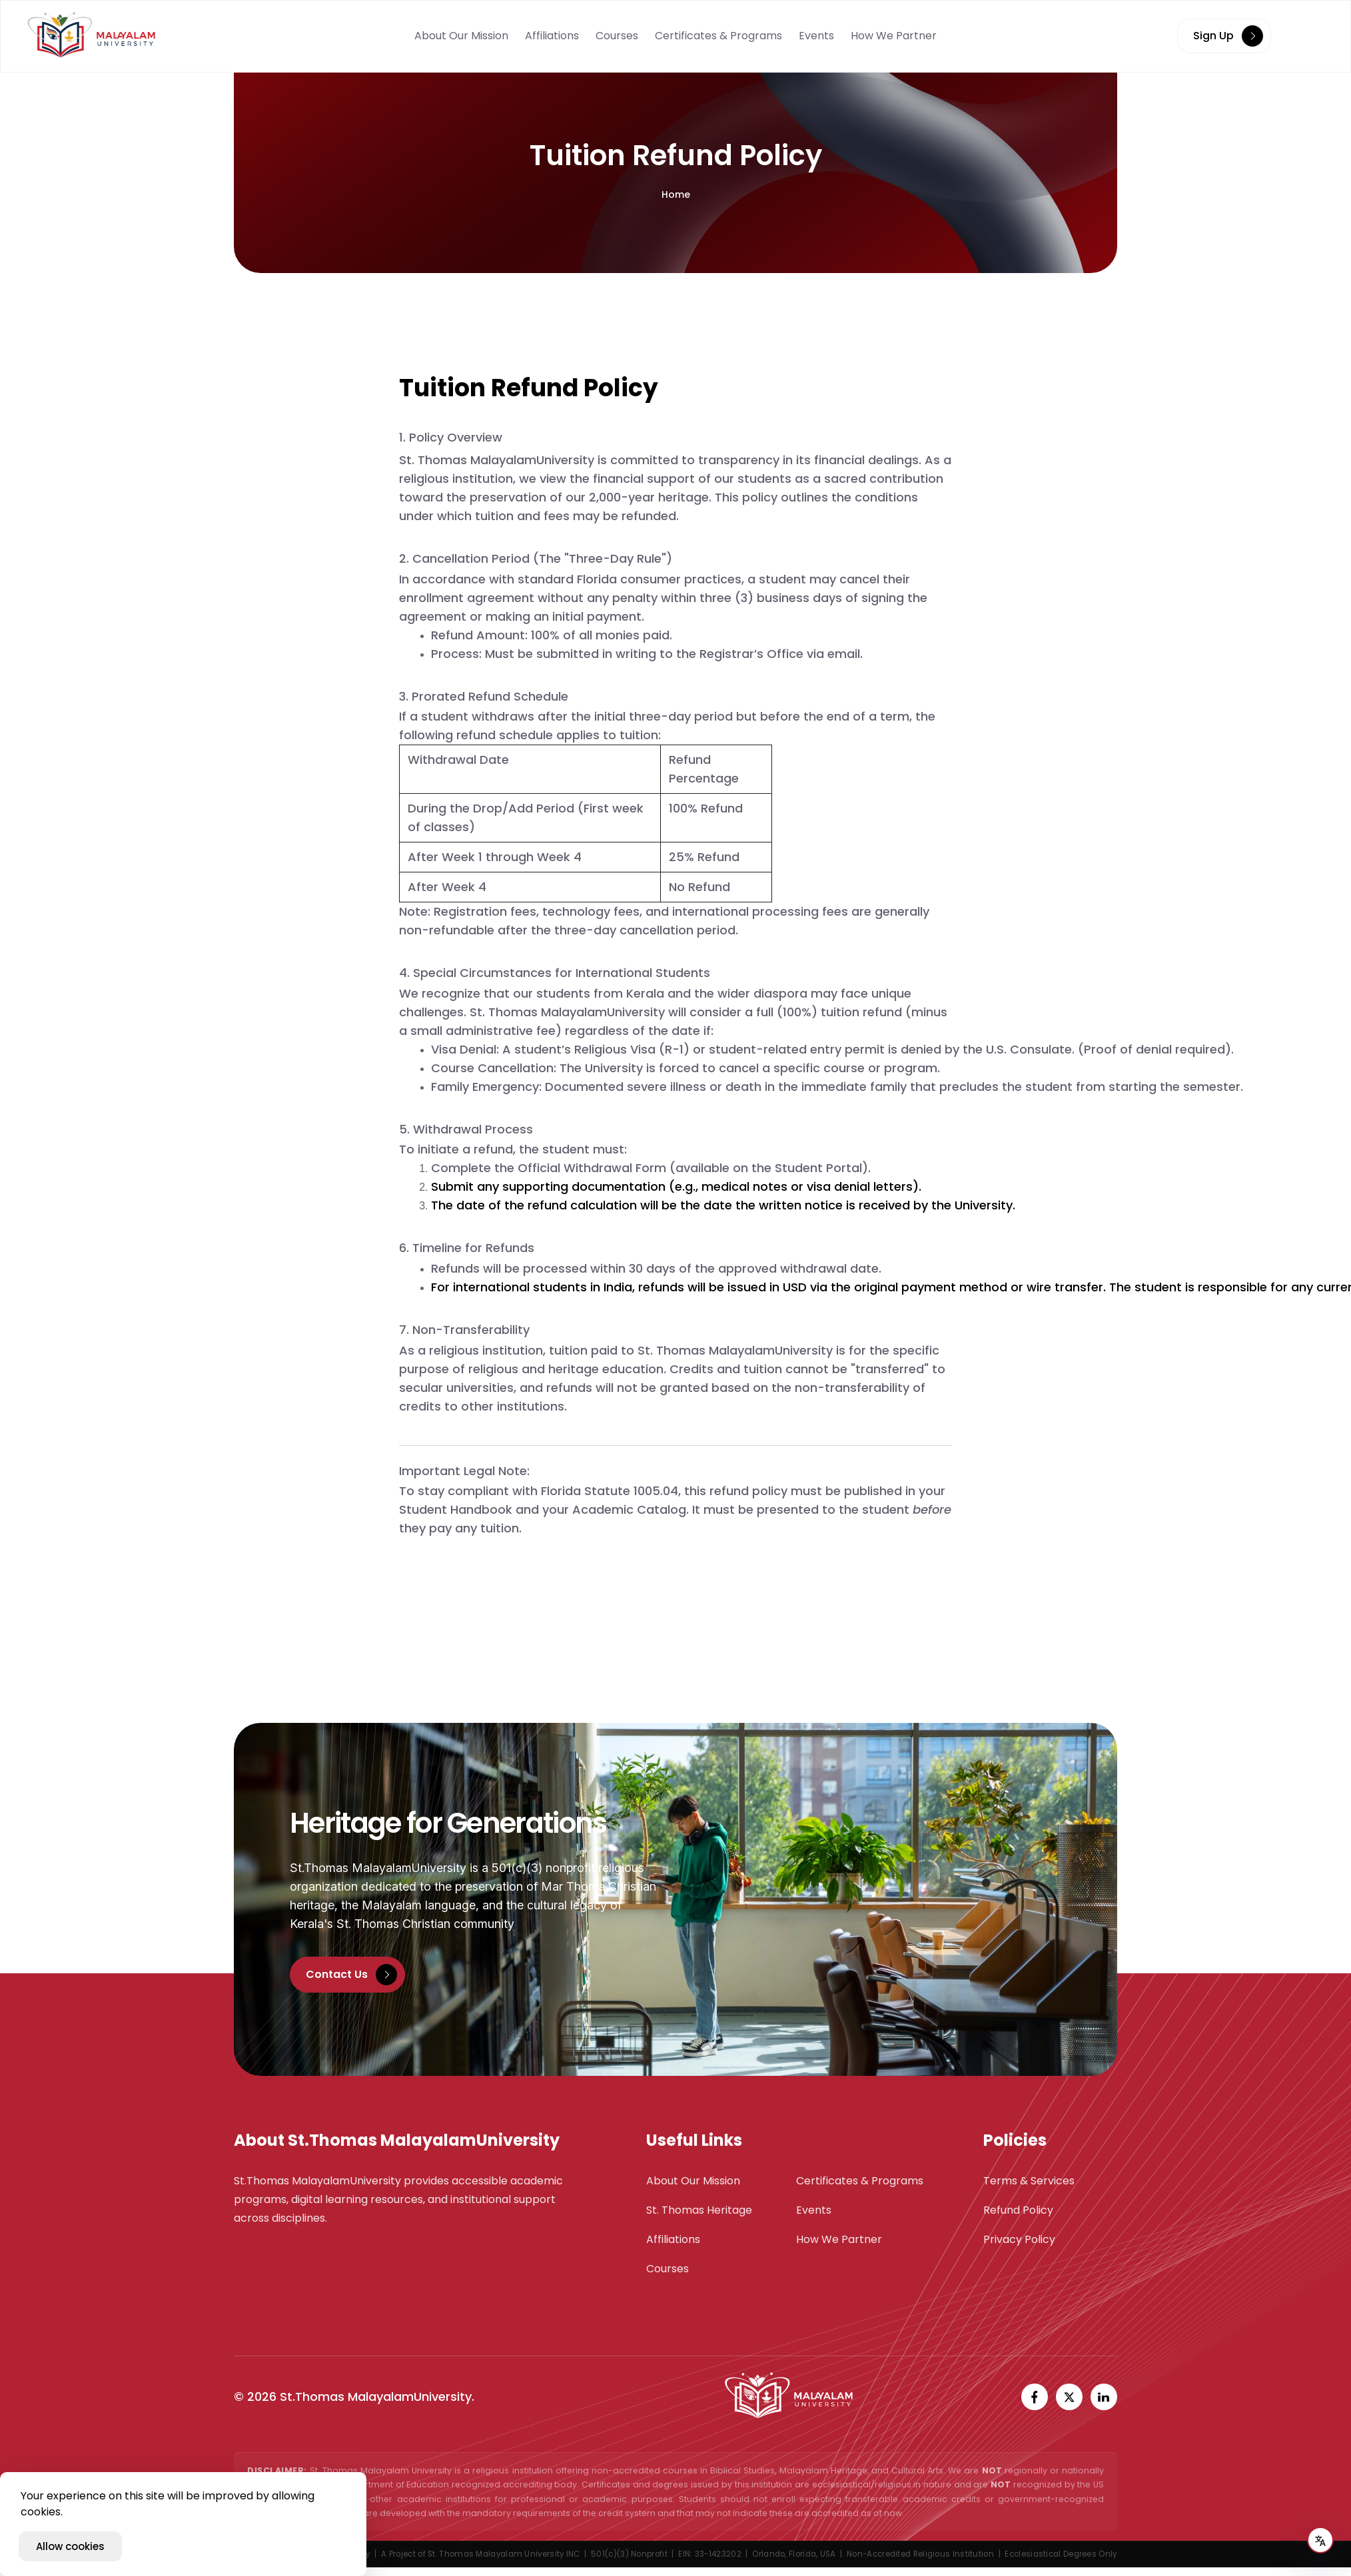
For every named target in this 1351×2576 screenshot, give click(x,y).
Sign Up (1228, 36)
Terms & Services (1029, 2180)
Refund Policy (1018, 2210)
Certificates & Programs (718, 35)
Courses (617, 35)
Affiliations (552, 35)
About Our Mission (461, 35)
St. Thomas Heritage (699, 2210)
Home (676, 194)
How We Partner (894, 35)
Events (816, 35)
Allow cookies (70, 2546)
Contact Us (351, 1974)
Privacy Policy (1019, 2239)
